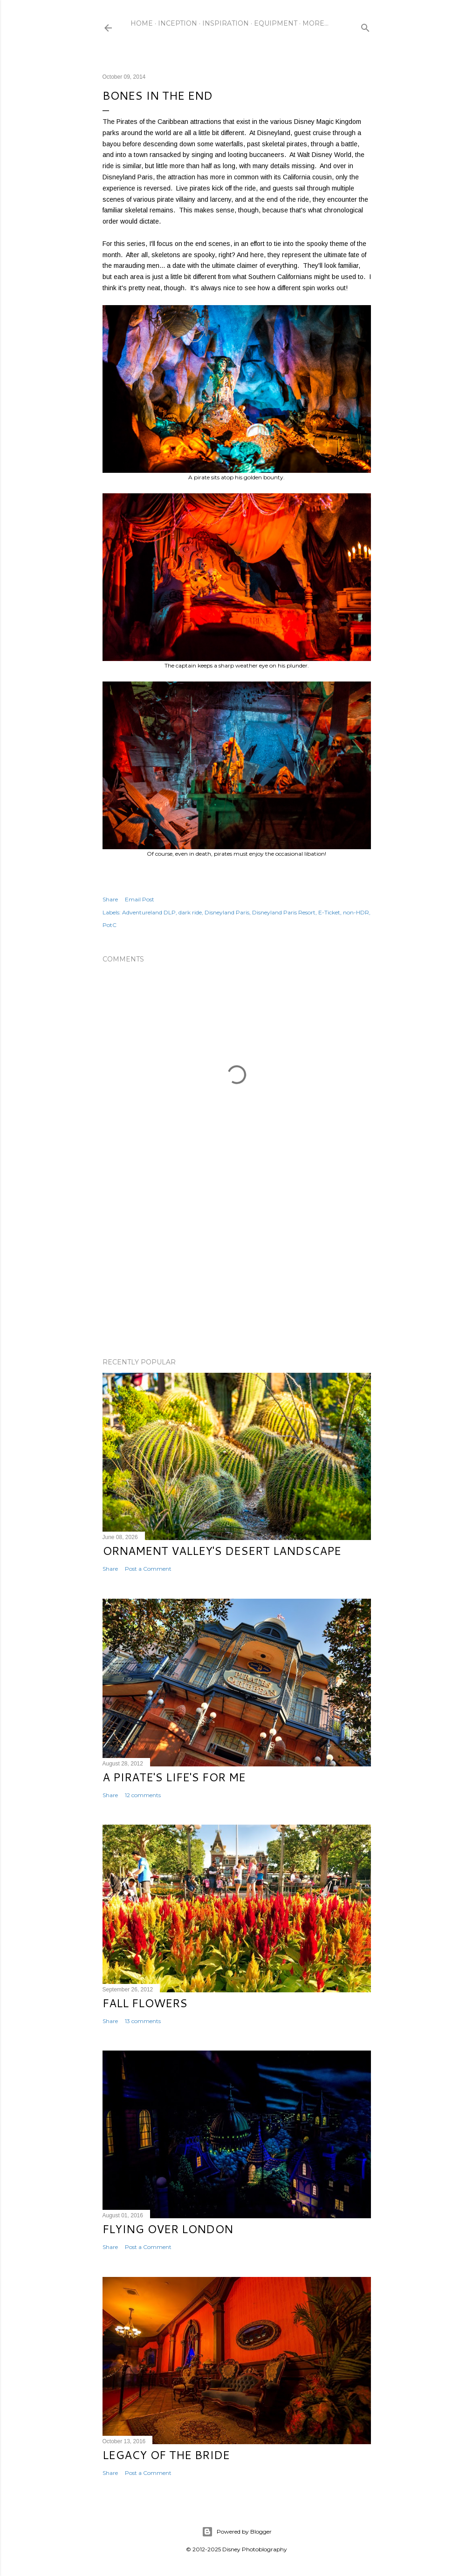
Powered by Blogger (237, 2531)
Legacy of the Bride (166, 2455)
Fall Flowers (145, 2003)
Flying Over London (168, 2229)
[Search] (365, 26)
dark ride (190, 912)
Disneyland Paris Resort (283, 912)
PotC (110, 924)
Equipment (275, 23)
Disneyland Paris (227, 912)
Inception (177, 23)
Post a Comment (148, 1568)
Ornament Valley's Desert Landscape (222, 1551)
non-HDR (356, 912)
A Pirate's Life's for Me (174, 1777)
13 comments (143, 2020)
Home (141, 23)
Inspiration (225, 23)
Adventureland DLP (149, 912)
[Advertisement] (237, 1269)
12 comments (143, 1795)
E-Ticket (329, 912)
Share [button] (110, 899)
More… (315, 23)
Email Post (139, 899)
